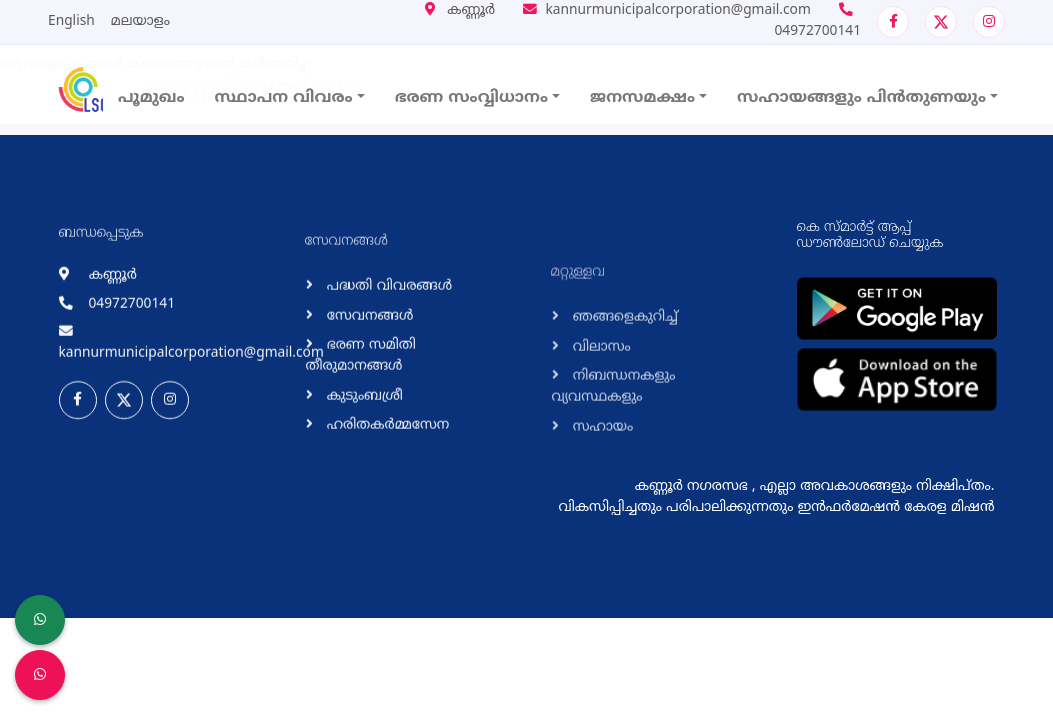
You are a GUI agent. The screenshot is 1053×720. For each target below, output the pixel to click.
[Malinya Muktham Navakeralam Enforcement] (40, 675)
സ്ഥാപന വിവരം (284, 98)
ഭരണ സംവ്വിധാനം (471, 98)
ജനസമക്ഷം (642, 98)
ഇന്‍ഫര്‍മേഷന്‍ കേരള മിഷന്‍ (896, 507)
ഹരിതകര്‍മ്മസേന (386, 456)
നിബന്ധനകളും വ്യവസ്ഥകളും (614, 451)
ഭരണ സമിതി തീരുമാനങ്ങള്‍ (361, 387)
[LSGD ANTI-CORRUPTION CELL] (40, 620)
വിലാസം (600, 411)
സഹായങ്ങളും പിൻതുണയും (861, 98)
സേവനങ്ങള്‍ (368, 347)
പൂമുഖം (151, 98)
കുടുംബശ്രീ (363, 427)
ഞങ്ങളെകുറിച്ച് (623, 381)
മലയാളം (140, 21)
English (71, 21)
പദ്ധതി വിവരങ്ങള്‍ (388, 317)
